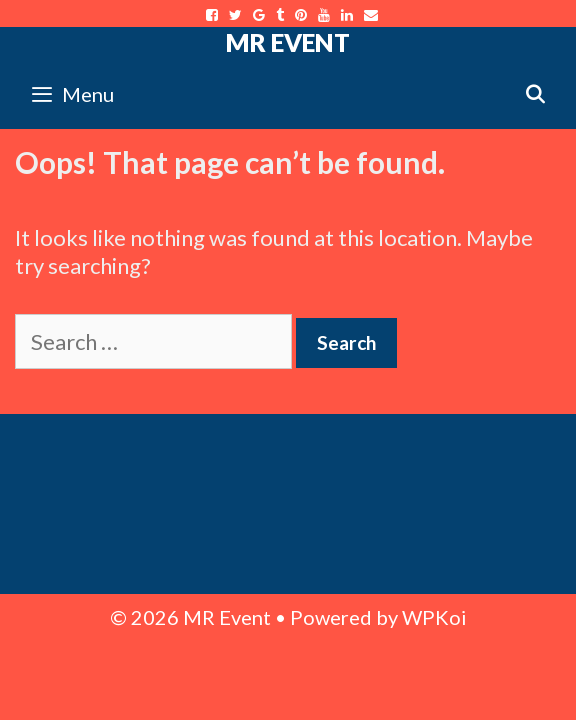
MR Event (288, 42)
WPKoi (434, 617)
